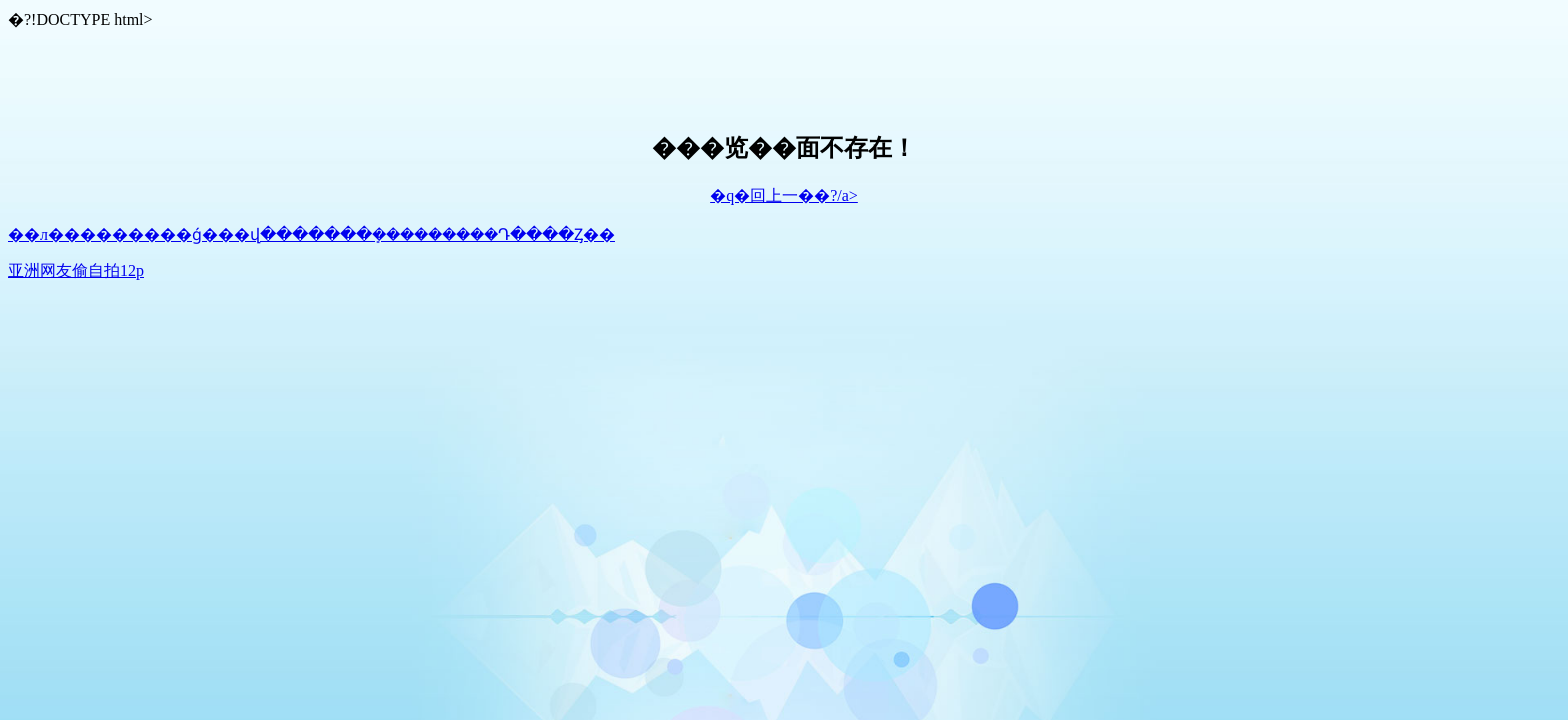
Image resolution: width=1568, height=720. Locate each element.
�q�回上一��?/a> (784, 195)
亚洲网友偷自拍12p (76, 270)
